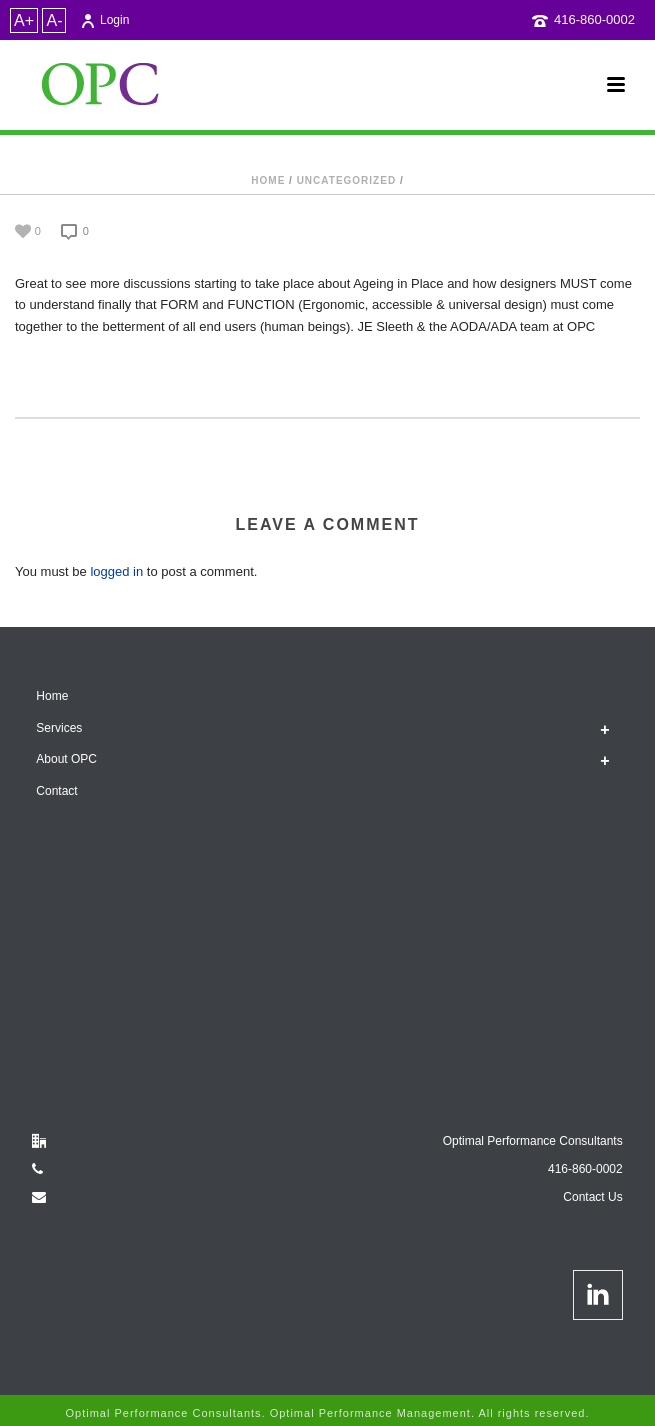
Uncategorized (346, 180)
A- (54, 20)
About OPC (66, 759)
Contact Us (592, 1197)
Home (268, 180)
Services (59, 728)
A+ (24, 20)
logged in (116, 571)
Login (104, 20)
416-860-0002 (594, 19)
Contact (56, 791)
